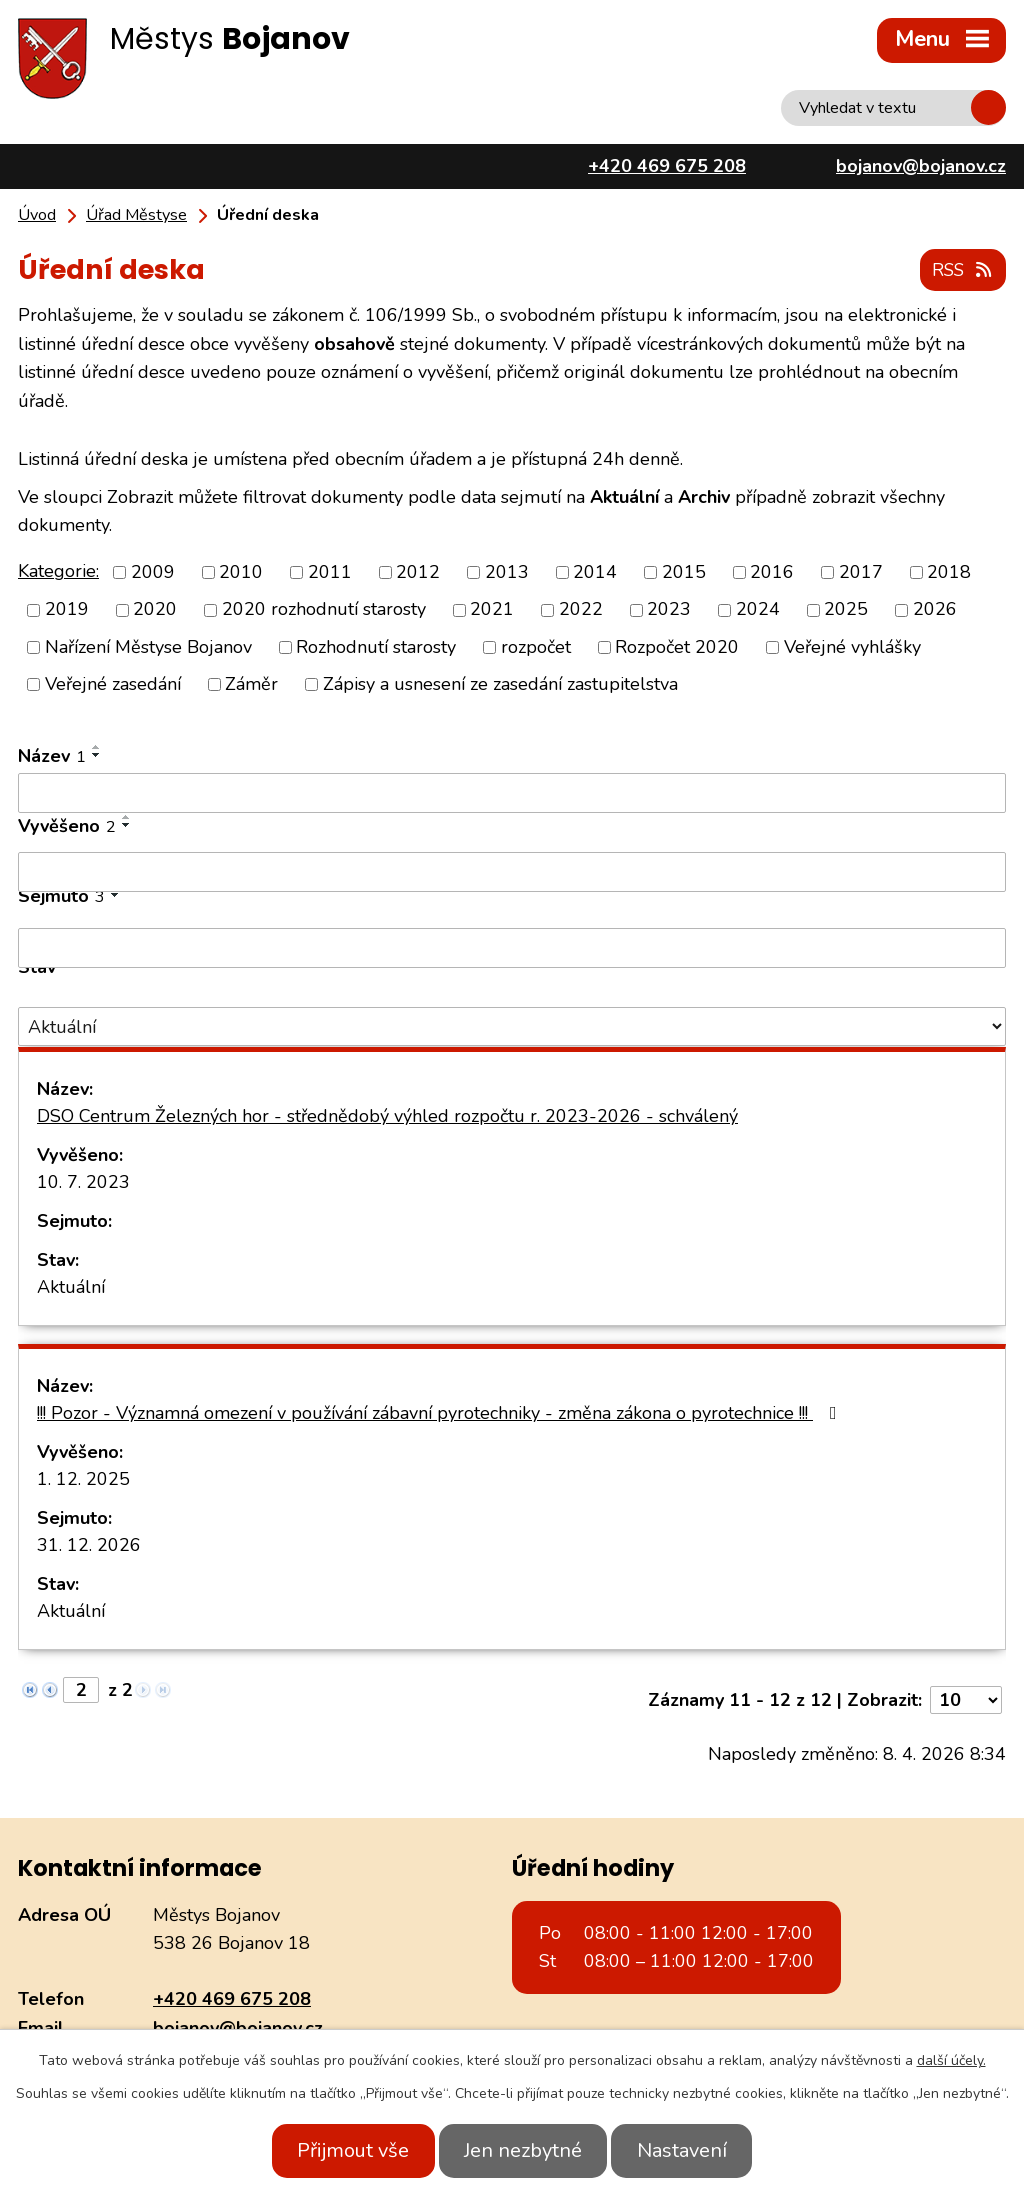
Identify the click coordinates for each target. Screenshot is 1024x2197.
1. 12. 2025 (83, 1477)
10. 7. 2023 (83, 1180)
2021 (492, 608)
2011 (330, 571)
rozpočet (536, 645)
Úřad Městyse (136, 215)
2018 (949, 571)
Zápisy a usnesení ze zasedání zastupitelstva (500, 682)
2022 (581, 608)
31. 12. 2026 (89, 1543)
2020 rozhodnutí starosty (324, 608)
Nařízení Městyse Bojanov (148, 645)
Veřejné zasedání (113, 682)
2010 (241, 571)
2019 (67, 608)
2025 (846, 608)
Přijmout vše (340, 2150)
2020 (155, 608)
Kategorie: (58, 569)
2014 (595, 571)
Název (52, 754)
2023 (669, 608)
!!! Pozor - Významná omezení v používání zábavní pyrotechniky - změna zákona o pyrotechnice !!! (441, 1411)
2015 (684, 571)
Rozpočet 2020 (677, 645)
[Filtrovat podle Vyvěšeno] (512, 870)
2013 (507, 571)
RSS (961, 268)
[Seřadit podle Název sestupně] (97, 753)
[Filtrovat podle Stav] (512, 1025)
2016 (772, 571)
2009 (153, 571)
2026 (935, 608)
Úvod (37, 215)
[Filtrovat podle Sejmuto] (512, 946)
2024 (758, 608)
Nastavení (695, 2150)
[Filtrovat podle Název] (512, 791)
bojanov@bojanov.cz (238, 2026)
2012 (418, 571)
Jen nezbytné (523, 2150)
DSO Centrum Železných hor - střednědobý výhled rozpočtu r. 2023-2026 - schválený (387, 1114)
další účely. (951, 2060)
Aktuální (71, 1285)
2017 (861, 571)
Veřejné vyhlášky (852, 645)
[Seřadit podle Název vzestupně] (97, 745)
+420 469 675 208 (232, 1997)
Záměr (251, 682)
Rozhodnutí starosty (376, 645)
